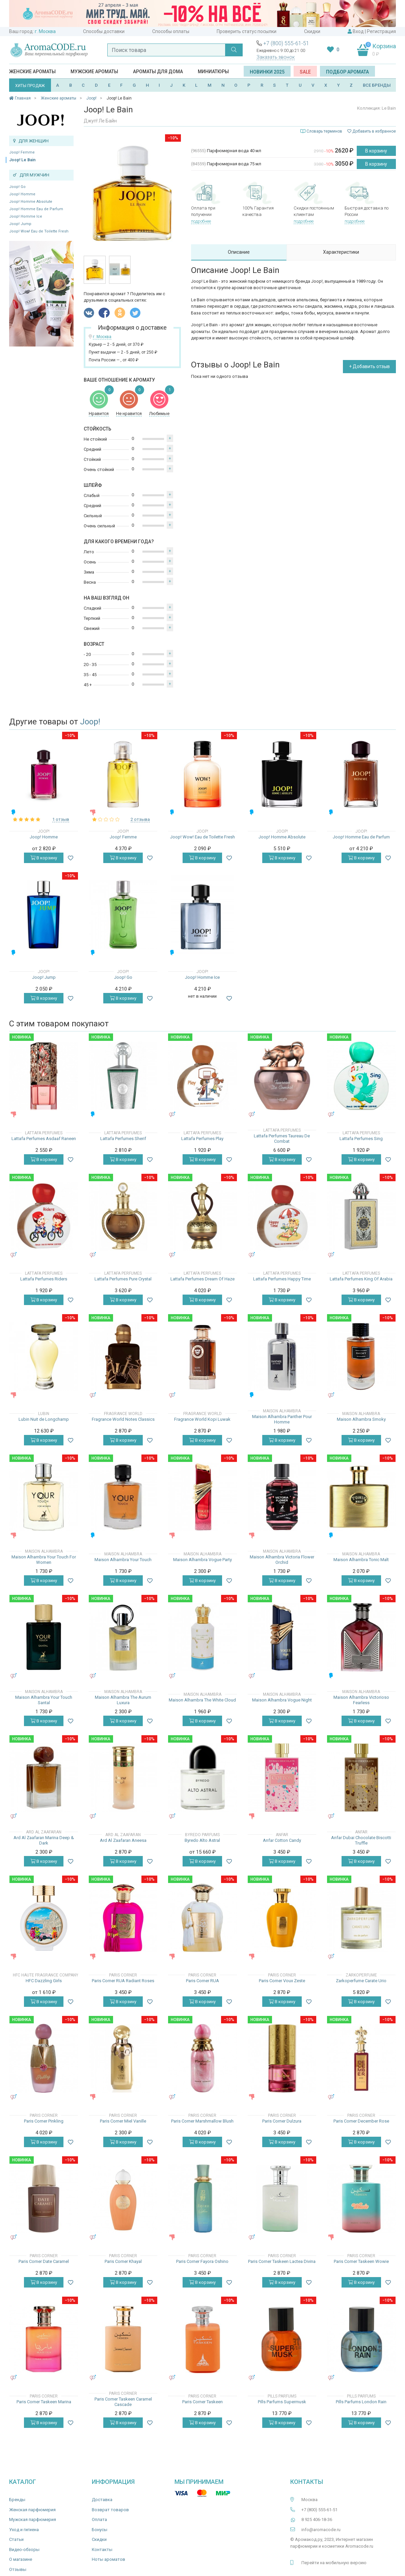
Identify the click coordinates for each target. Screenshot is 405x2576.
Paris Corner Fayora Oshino (202, 2261)
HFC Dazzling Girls (44, 1980)
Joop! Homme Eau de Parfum (36, 209)
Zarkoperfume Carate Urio (361, 1980)
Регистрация (381, 31)
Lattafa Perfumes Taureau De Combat (282, 1138)
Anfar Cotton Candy (282, 1840)
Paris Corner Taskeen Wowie (361, 2261)
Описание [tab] (239, 252)
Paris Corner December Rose (361, 2121)
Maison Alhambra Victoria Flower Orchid (282, 1559)
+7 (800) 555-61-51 (286, 43)
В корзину (376, 151)
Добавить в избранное (371, 131)
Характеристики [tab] (341, 252)
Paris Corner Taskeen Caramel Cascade (123, 2402)
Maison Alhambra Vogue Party (202, 1559)
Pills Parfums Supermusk (282, 2401)
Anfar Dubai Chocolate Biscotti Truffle (361, 1840)
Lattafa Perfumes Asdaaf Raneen (43, 1138)
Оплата (99, 2519)
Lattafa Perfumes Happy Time (282, 1278)
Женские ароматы (32, 71)
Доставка (102, 2499)
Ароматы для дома (158, 71)
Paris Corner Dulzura (281, 2121)
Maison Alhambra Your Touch (123, 1559)
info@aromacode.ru (321, 2529)
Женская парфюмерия (32, 2509)
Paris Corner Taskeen (202, 2401)
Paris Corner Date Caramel (44, 2261)
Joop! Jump (20, 224)
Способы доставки (104, 31)
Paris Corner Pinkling (43, 2121)
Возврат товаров (110, 2509)
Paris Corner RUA (202, 1980)
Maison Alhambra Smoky (361, 1419)
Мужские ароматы (94, 71)
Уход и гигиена (24, 2529)
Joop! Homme (22, 194)
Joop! (90, 721)
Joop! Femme (22, 152)
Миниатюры (213, 71)
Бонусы (99, 2529)
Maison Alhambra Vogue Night (282, 1699)
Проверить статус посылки (246, 31)
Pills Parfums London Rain (361, 2401)
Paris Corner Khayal (123, 2261)
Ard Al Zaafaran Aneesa (123, 1840)
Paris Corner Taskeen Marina (44, 2401)
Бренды (17, 2499)
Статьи (16, 2539)
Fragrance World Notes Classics (123, 1419)
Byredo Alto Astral (202, 1840)
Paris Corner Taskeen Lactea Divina (282, 2261)
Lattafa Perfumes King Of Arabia (361, 1278)
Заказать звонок (275, 57)
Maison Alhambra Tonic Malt (361, 1559)
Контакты (102, 2549)
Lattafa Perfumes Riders (43, 1278)
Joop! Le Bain (22, 160)
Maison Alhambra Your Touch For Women (43, 1559)
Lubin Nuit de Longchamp (44, 1419)
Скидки (312, 31)
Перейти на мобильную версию (334, 2562)
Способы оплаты (170, 31)
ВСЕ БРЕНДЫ (377, 85)
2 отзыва (140, 819)
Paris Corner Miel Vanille (123, 2121)
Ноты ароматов (108, 2559)
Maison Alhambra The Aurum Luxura (123, 1700)
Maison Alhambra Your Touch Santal (43, 1700)
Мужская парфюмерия (32, 2519)
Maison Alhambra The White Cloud (202, 1699)
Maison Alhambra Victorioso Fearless (361, 1700)
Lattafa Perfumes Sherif (123, 1138)
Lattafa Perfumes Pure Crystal (123, 1278)
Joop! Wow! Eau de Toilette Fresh (39, 231)
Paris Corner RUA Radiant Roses (123, 1980)
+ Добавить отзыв (369, 366)
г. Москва (45, 31)
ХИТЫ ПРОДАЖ (30, 85)
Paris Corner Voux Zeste (282, 1980)
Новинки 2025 (267, 72)
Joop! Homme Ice (25, 216)
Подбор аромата (347, 72)
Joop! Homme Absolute (30, 201)
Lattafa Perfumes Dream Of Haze (202, 1278)
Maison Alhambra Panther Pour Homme (282, 1419)
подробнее (201, 221)
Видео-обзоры (24, 2549)
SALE (305, 72)
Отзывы (17, 2569)
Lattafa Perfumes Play (202, 1138)
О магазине (20, 2559)
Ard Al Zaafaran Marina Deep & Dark (44, 1840)
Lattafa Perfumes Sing (361, 1138)
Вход (358, 31)
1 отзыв (60, 819)
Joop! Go (17, 187)
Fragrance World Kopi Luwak (202, 1419)
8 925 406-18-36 (316, 2519)
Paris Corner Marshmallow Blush (202, 2121)
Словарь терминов (324, 131)
